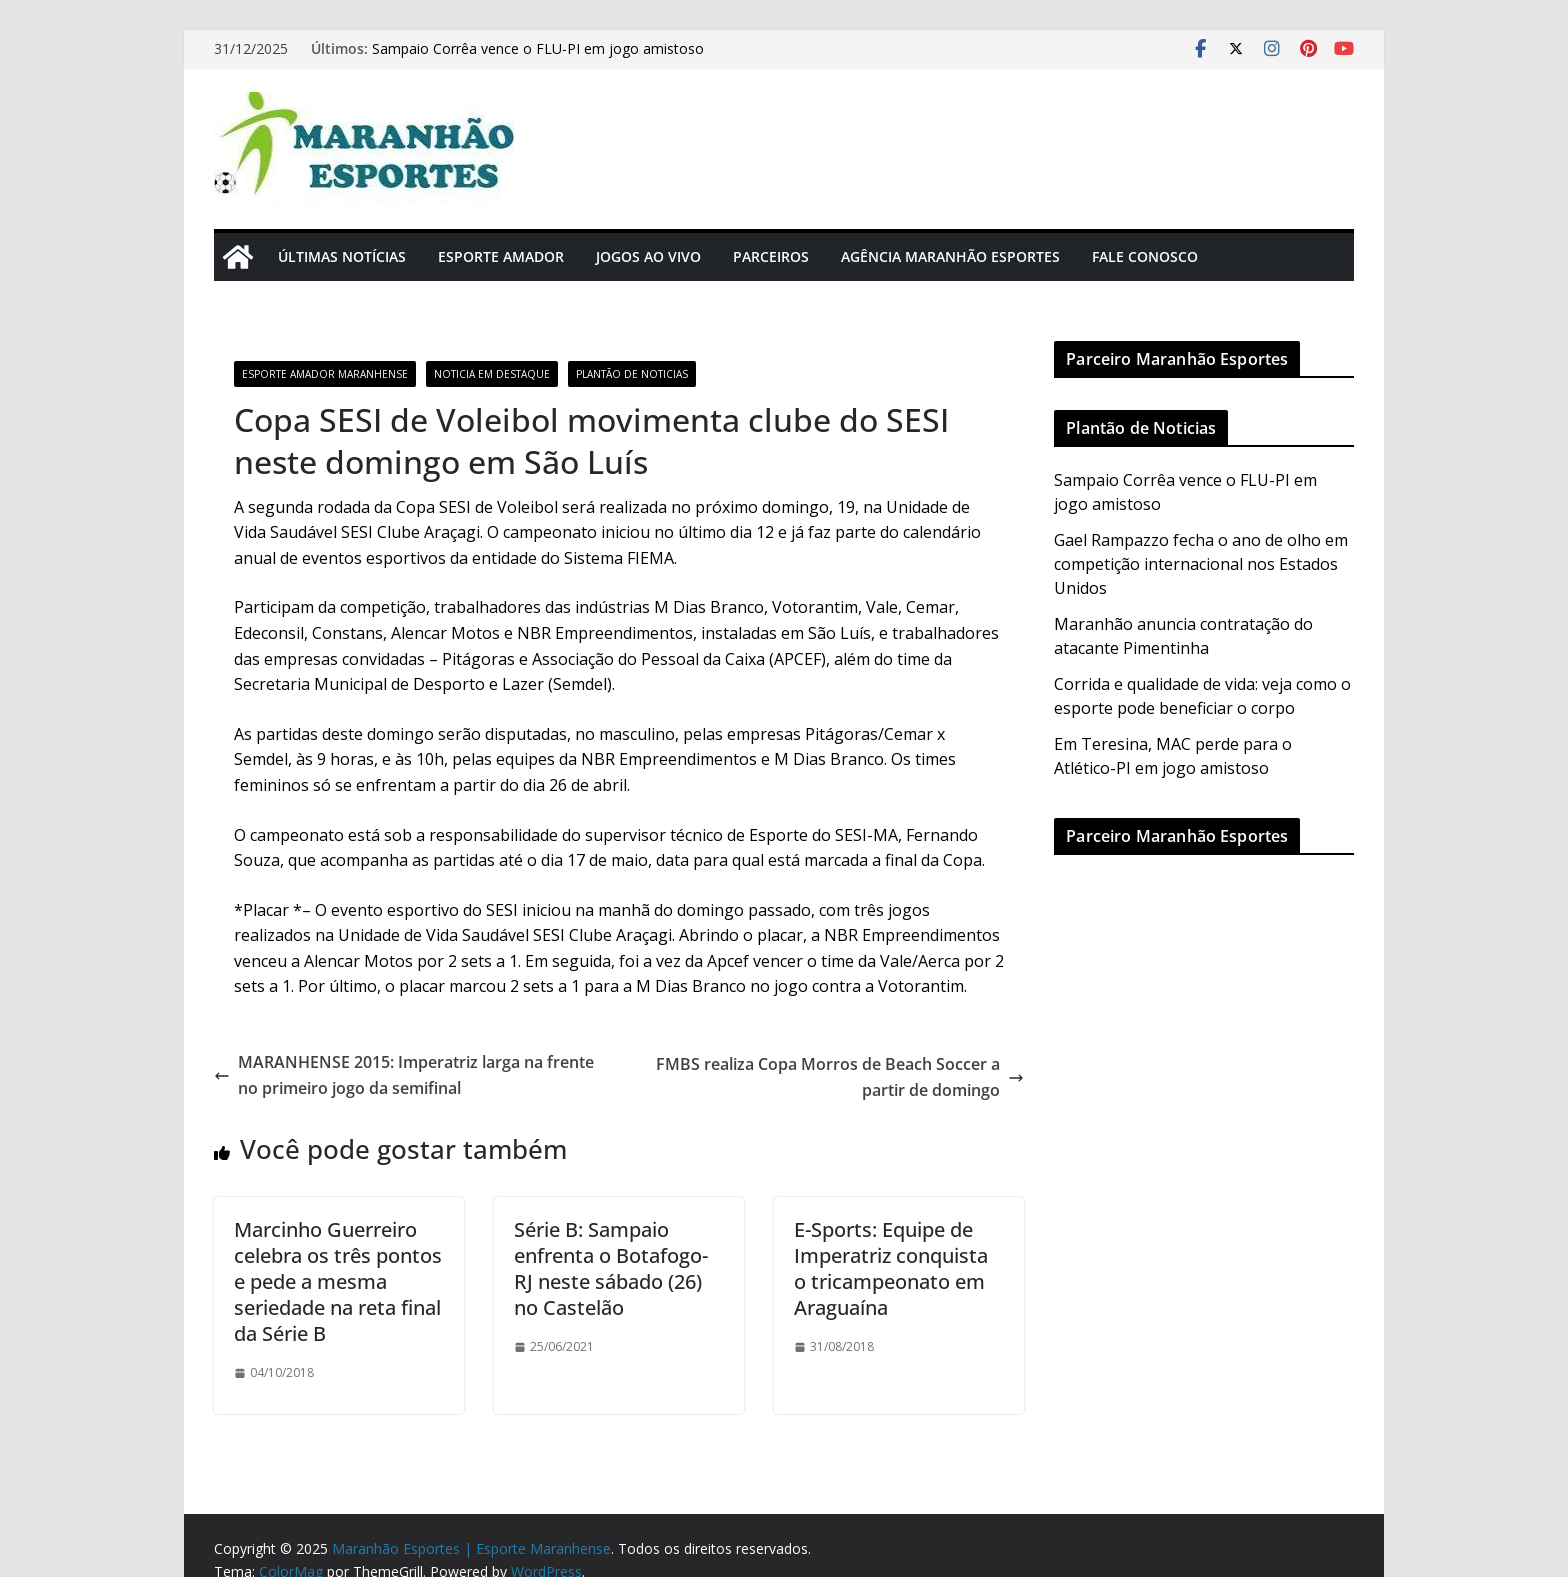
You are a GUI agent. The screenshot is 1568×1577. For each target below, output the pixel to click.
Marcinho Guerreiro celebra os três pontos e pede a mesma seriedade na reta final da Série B (338, 1281)
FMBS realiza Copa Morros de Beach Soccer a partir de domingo (840, 1077)
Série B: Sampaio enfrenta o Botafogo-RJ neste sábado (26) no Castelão (611, 1268)
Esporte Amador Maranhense (325, 374)
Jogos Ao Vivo (648, 256)
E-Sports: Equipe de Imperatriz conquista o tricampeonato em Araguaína (891, 1268)
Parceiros (771, 256)
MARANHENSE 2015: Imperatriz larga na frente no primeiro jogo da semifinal (404, 1075)
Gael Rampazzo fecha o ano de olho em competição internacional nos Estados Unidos (1201, 564)
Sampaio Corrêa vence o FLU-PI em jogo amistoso (538, 48)
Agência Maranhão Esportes (950, 256)
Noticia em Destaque (492, 374)
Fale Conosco (1145, 256)
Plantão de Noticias (632, 374)
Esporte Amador (501, 256)
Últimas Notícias (342, 256)
